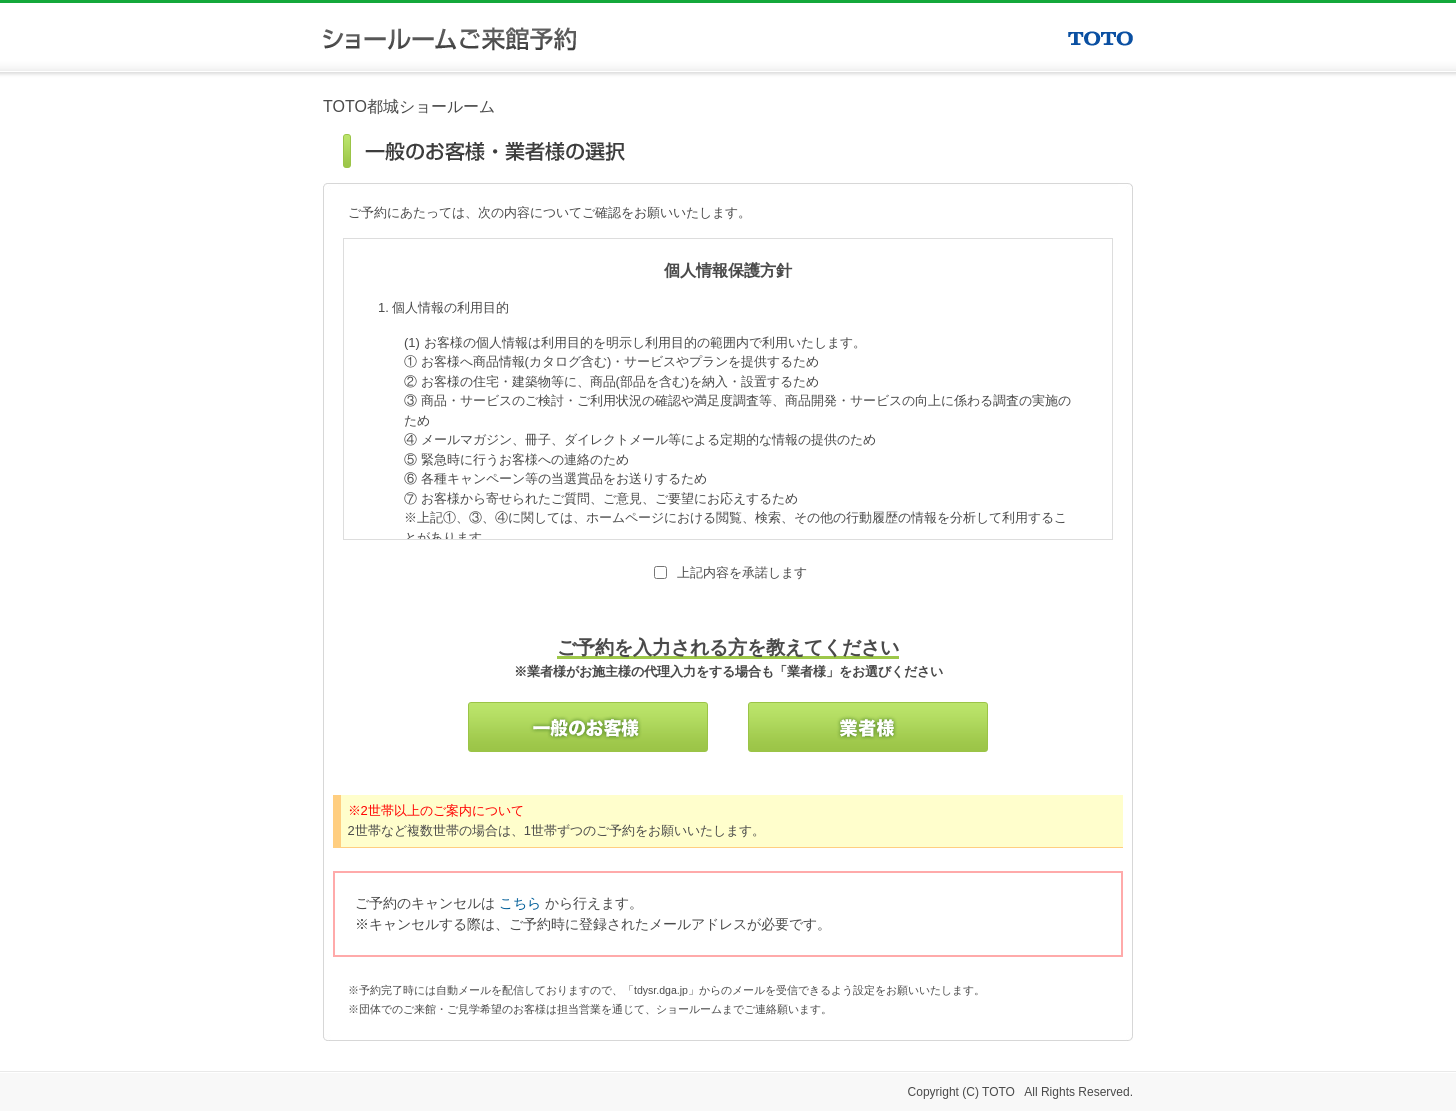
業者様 (868, 727)
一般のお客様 (588, 727)
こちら (520, 903)
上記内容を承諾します (742, 572)
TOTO (1100, 38)
